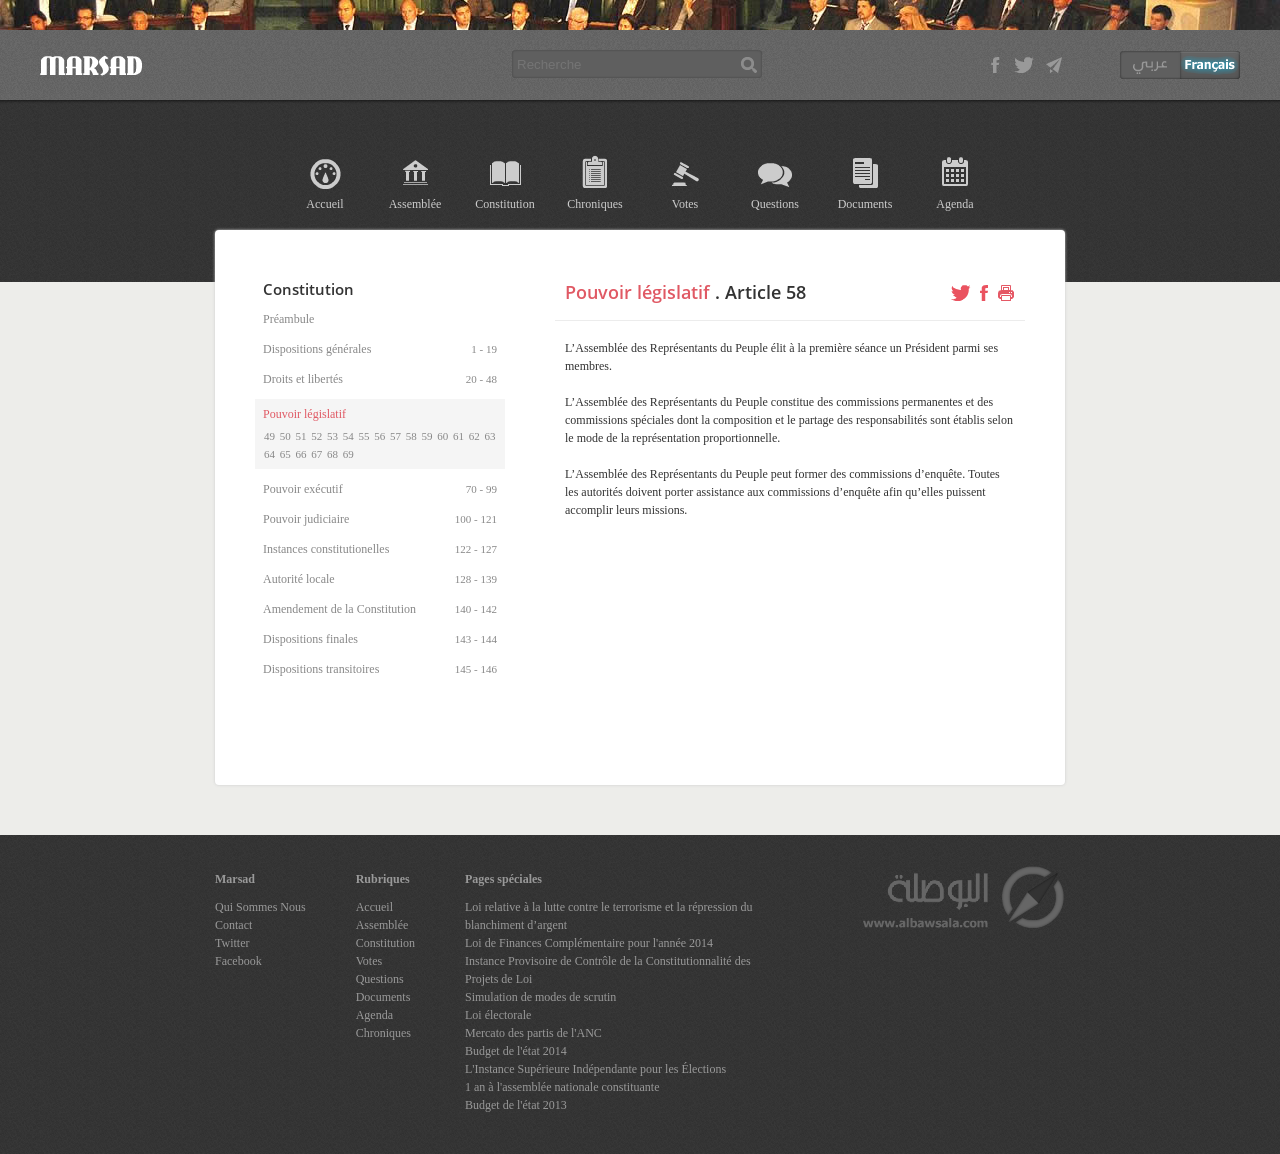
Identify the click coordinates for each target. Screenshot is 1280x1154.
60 (442, 436)
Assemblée (415, 204)
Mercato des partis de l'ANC (533, 1033)
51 (301, 436)
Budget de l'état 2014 (516, 1051)
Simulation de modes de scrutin (540, 997)
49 (269, 436)
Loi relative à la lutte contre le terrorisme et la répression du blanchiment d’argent (609, 916)
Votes (685, 204)
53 (332, 436)
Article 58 (765, 292)
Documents (865, 204)
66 (301, 454)
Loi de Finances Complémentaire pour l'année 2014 (589, 943)
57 (395, 436)
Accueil (324, 204)
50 (285, 436)
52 (316, 436)
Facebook (238, 961)
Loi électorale (498, 1015)
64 (269, 454)
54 (348, 436)
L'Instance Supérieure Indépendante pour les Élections (595, 1069)
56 (379, 436)
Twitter (232, 943)
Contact (233, 925)
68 (332, 454)
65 (285, 454)
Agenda (954, 204)
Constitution (504, 204)
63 (490, 436)
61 (458, 436)
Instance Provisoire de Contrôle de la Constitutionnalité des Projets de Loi (608, 970)
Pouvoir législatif (637, 292)
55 (364, 436)
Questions (775, 204)
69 (348, 454)
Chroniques (594, 204)
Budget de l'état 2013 (516, 1105)
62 (474, 436)
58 (411, 436)
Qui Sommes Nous (260, 907)
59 (427, 436)
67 (316, 454)
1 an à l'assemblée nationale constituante (562, 1087)
